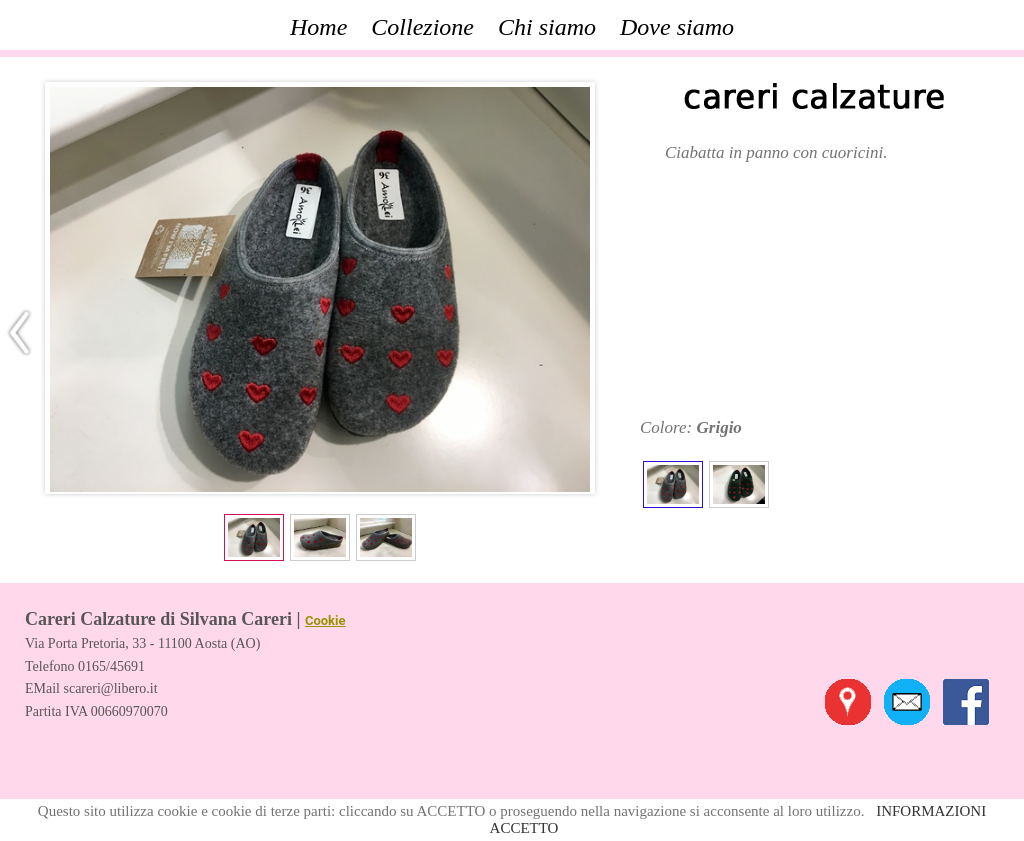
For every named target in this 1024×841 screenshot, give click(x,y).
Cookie (325, 620)
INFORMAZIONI (931, 811)
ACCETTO (524, 828)
